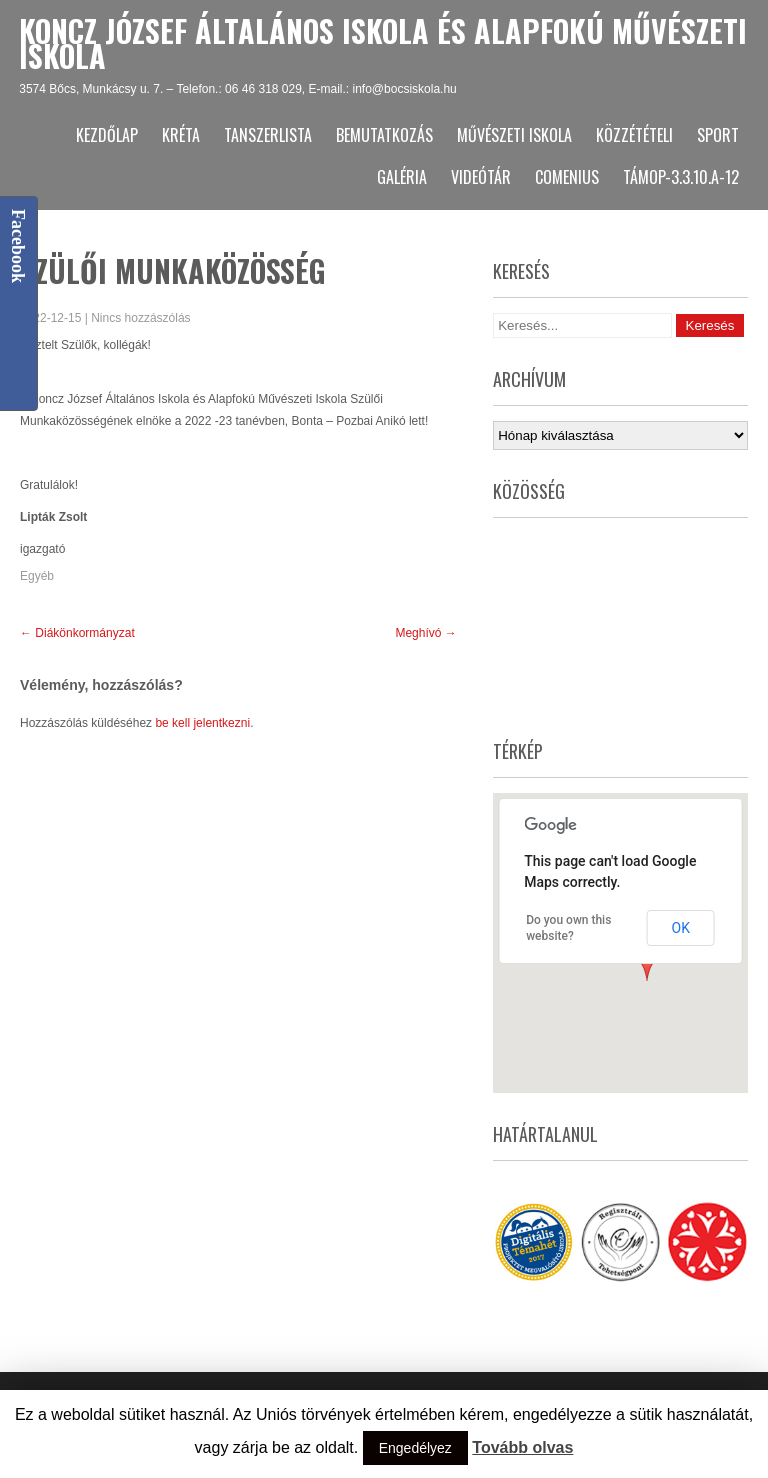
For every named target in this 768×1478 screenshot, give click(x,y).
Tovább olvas (522, 1447)
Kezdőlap (107, 135)
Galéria (402, 177)
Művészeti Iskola (514, 135)
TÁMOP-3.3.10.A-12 (681, 177)
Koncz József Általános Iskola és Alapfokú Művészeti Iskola (383, 43)
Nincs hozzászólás (140, 318)
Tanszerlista (268, 135)
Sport (718, 135)
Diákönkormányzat (77, 633)
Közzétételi (634, 135)
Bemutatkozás (384, 135)
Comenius (567, 177)
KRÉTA (181, 135)
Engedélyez (415, 1448)
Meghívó (425, 633)
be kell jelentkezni (202, 723)
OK (681, 928)
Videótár (481, 177)
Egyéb (37, 576)
